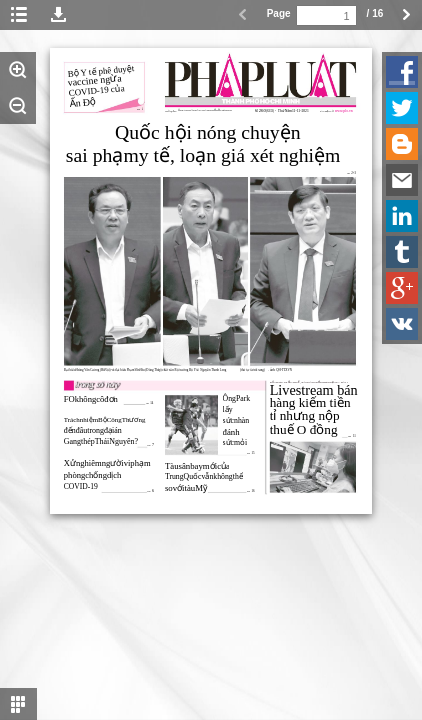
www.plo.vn (344, 111)
